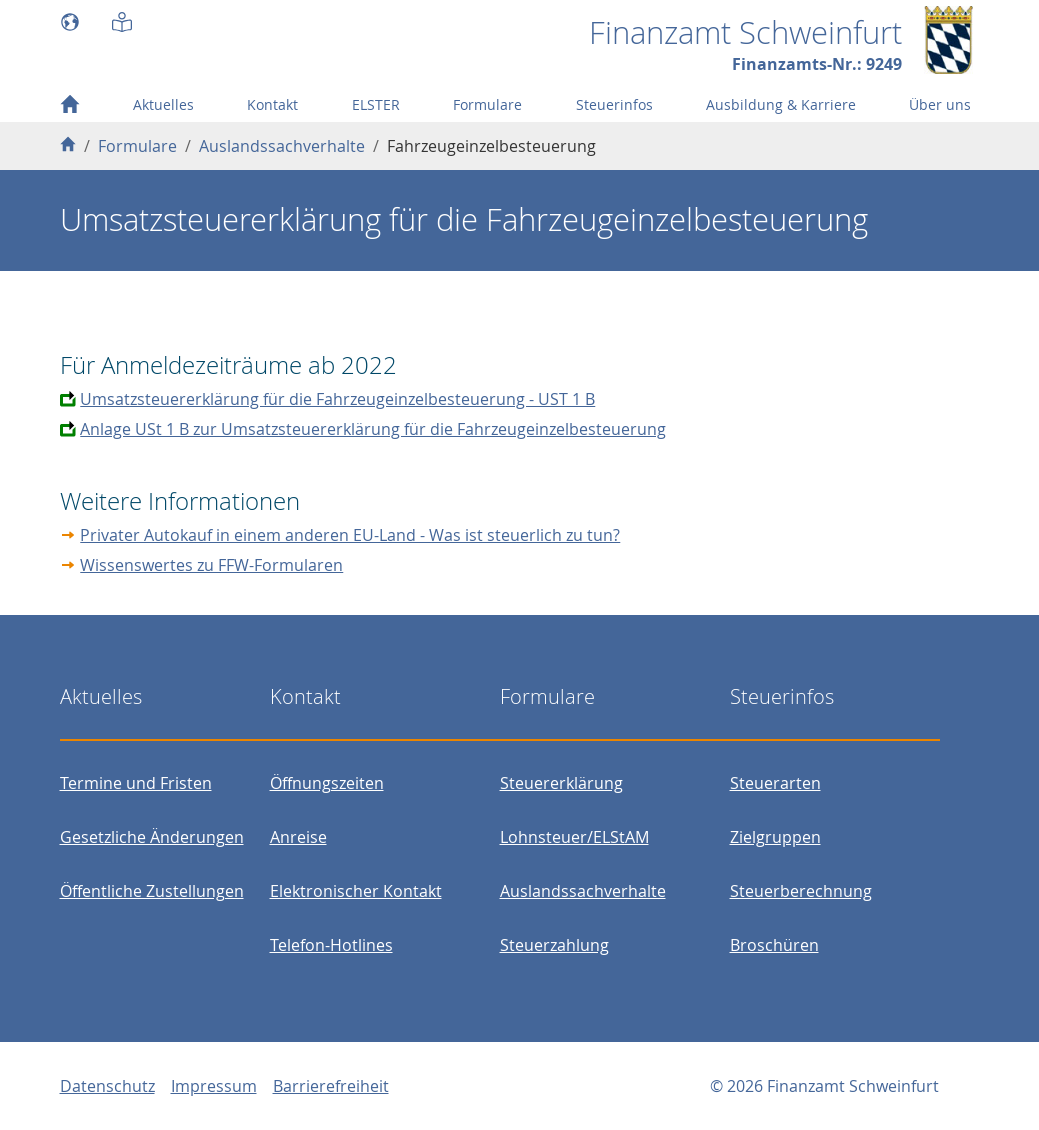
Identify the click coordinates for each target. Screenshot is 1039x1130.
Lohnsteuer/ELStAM (574, 837)
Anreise (298, 837)
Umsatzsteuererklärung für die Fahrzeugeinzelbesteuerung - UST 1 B (337, 399)
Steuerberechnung (801, 891)
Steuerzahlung (554, 945)
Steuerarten (775, 783)
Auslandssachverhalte (583, 891)
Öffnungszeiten (327, 783)
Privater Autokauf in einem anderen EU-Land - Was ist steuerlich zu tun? (350, 535)
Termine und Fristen (136, 783)
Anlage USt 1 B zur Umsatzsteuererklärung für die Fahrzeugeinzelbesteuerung (373, 429)
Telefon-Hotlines (331, 945)
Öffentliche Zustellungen (152, 891)
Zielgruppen (775, 837)
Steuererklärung (561, 783)
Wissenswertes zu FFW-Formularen (211, 565)
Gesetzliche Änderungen (152, 837)
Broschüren (774, 945)
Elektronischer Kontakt (356, 891)
